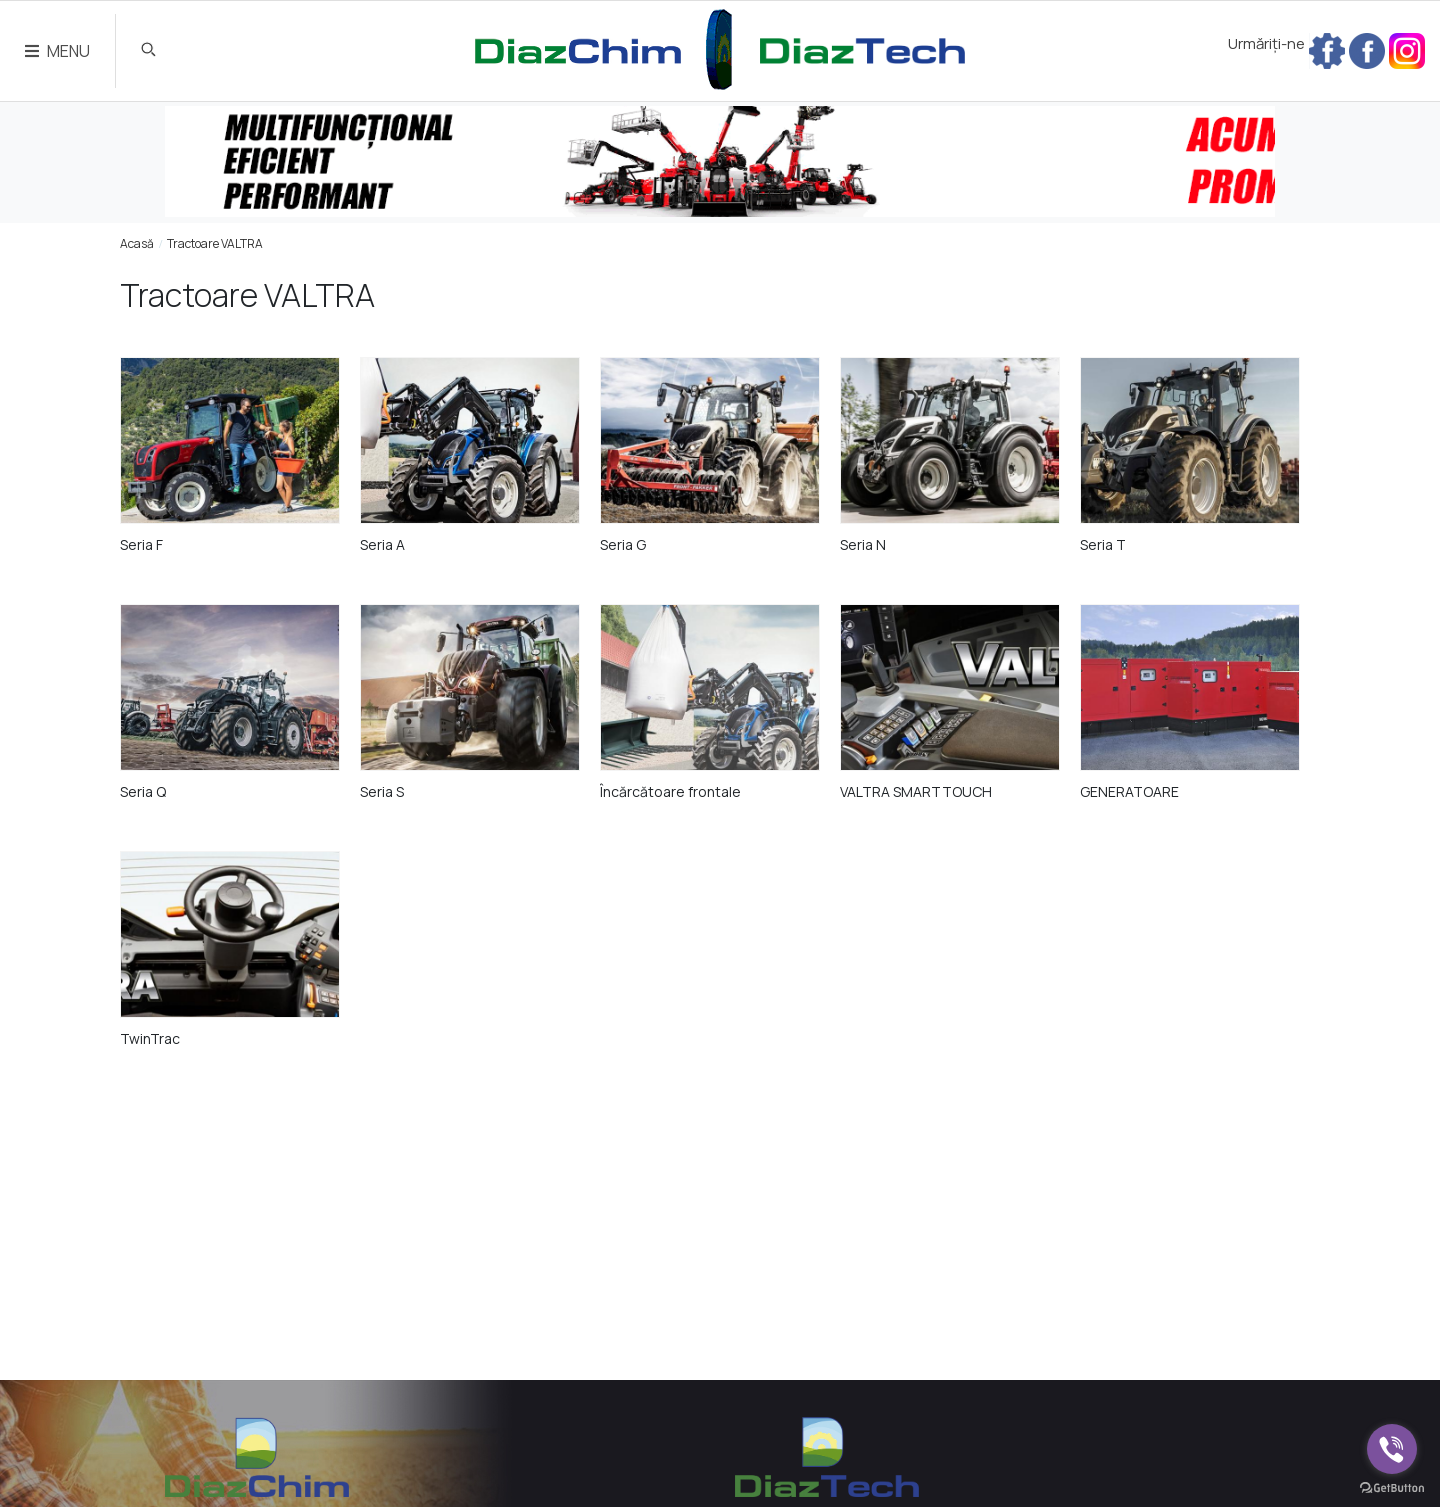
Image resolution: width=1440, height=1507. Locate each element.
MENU (57, 51)
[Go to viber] (1392, 1449)
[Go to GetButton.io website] (1392, 1487)
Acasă (137, 243)
